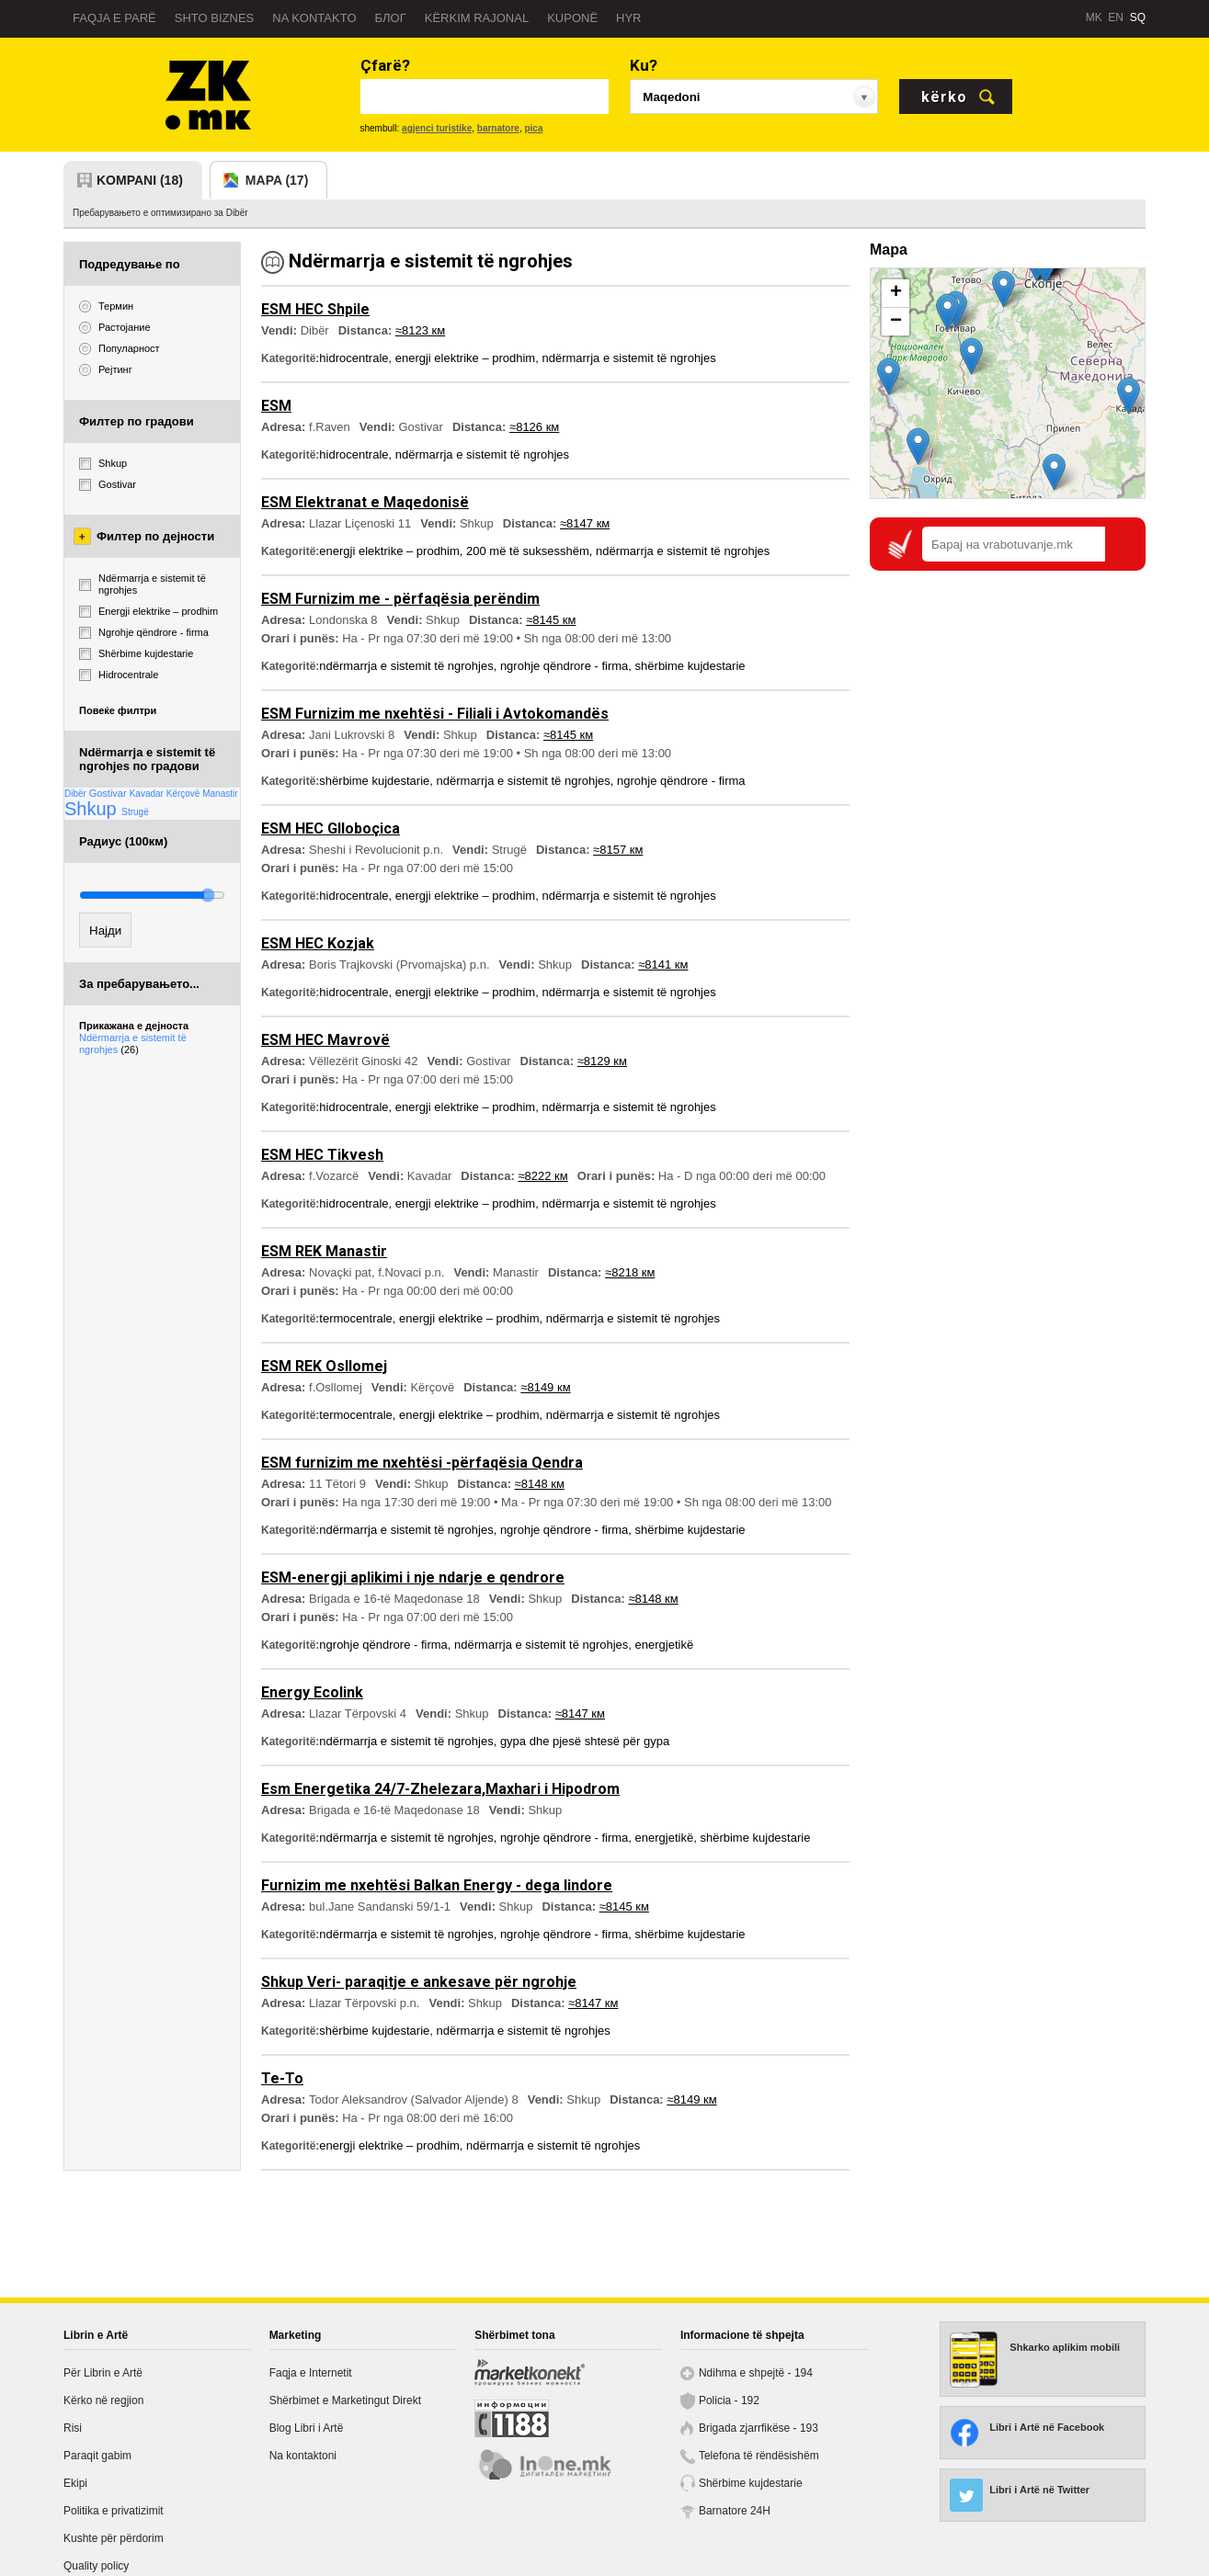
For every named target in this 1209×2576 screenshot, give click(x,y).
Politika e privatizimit (113, 2510)
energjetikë (664, 1644)
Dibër (76, 794)
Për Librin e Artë (103, 2372)
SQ (1138, 17)
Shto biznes (214, 18)
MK (1094, 17)
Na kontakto (314, 18)
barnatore (498, 128)
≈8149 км (545, 1387)
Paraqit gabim (97, 2455)
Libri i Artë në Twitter (1039, 2489)
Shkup (92, 809)
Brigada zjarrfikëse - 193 (758, 2428)
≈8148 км (540, 1484)
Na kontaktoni (302, 2455)
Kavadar (148, 794)
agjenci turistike (437, 128)
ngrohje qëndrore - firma (564, 666)
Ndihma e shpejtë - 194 (756, 2372)
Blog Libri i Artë (306, 2428)
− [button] (896, 321)
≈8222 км (542, 1176)
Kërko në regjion (103, 2400)
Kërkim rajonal (477, 18)
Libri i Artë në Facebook (1046, 2427)
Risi (72, 2428)
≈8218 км (630, 1272)
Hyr (628, 18)
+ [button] (896, 293)
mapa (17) (276, 180)
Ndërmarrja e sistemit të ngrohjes (133, 1043)
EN (1115, 17)
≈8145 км (551, 620)
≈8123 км (420, 330)
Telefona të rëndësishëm (759, 2455)
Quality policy (96, 2565)
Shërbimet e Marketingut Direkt (345, 2400)
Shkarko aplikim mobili (1064, 2347)
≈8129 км (602, 1061)
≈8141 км (663, 964)
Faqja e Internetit (310, 2372)
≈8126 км (534, 427)
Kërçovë (184, 794)
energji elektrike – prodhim (465, 358)
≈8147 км (585, 523)
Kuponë (572, 18)
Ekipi (75, 2483)
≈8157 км (618, 850)
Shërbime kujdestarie (751, 2483)
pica (533, 128)
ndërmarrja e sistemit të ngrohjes (628, 358)
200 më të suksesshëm (527, 551)
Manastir (219, 794)
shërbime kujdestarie (690, 666)
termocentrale (355, 1318)
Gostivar (109, 793)
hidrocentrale (353, 358)
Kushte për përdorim (113, 2538)
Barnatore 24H (734, 2510)
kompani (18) (140, 180)
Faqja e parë (114, 18)
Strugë (134, 812)
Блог (390, 18)
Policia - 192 (729, 2400)
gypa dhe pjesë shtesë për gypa (584, 1741)
